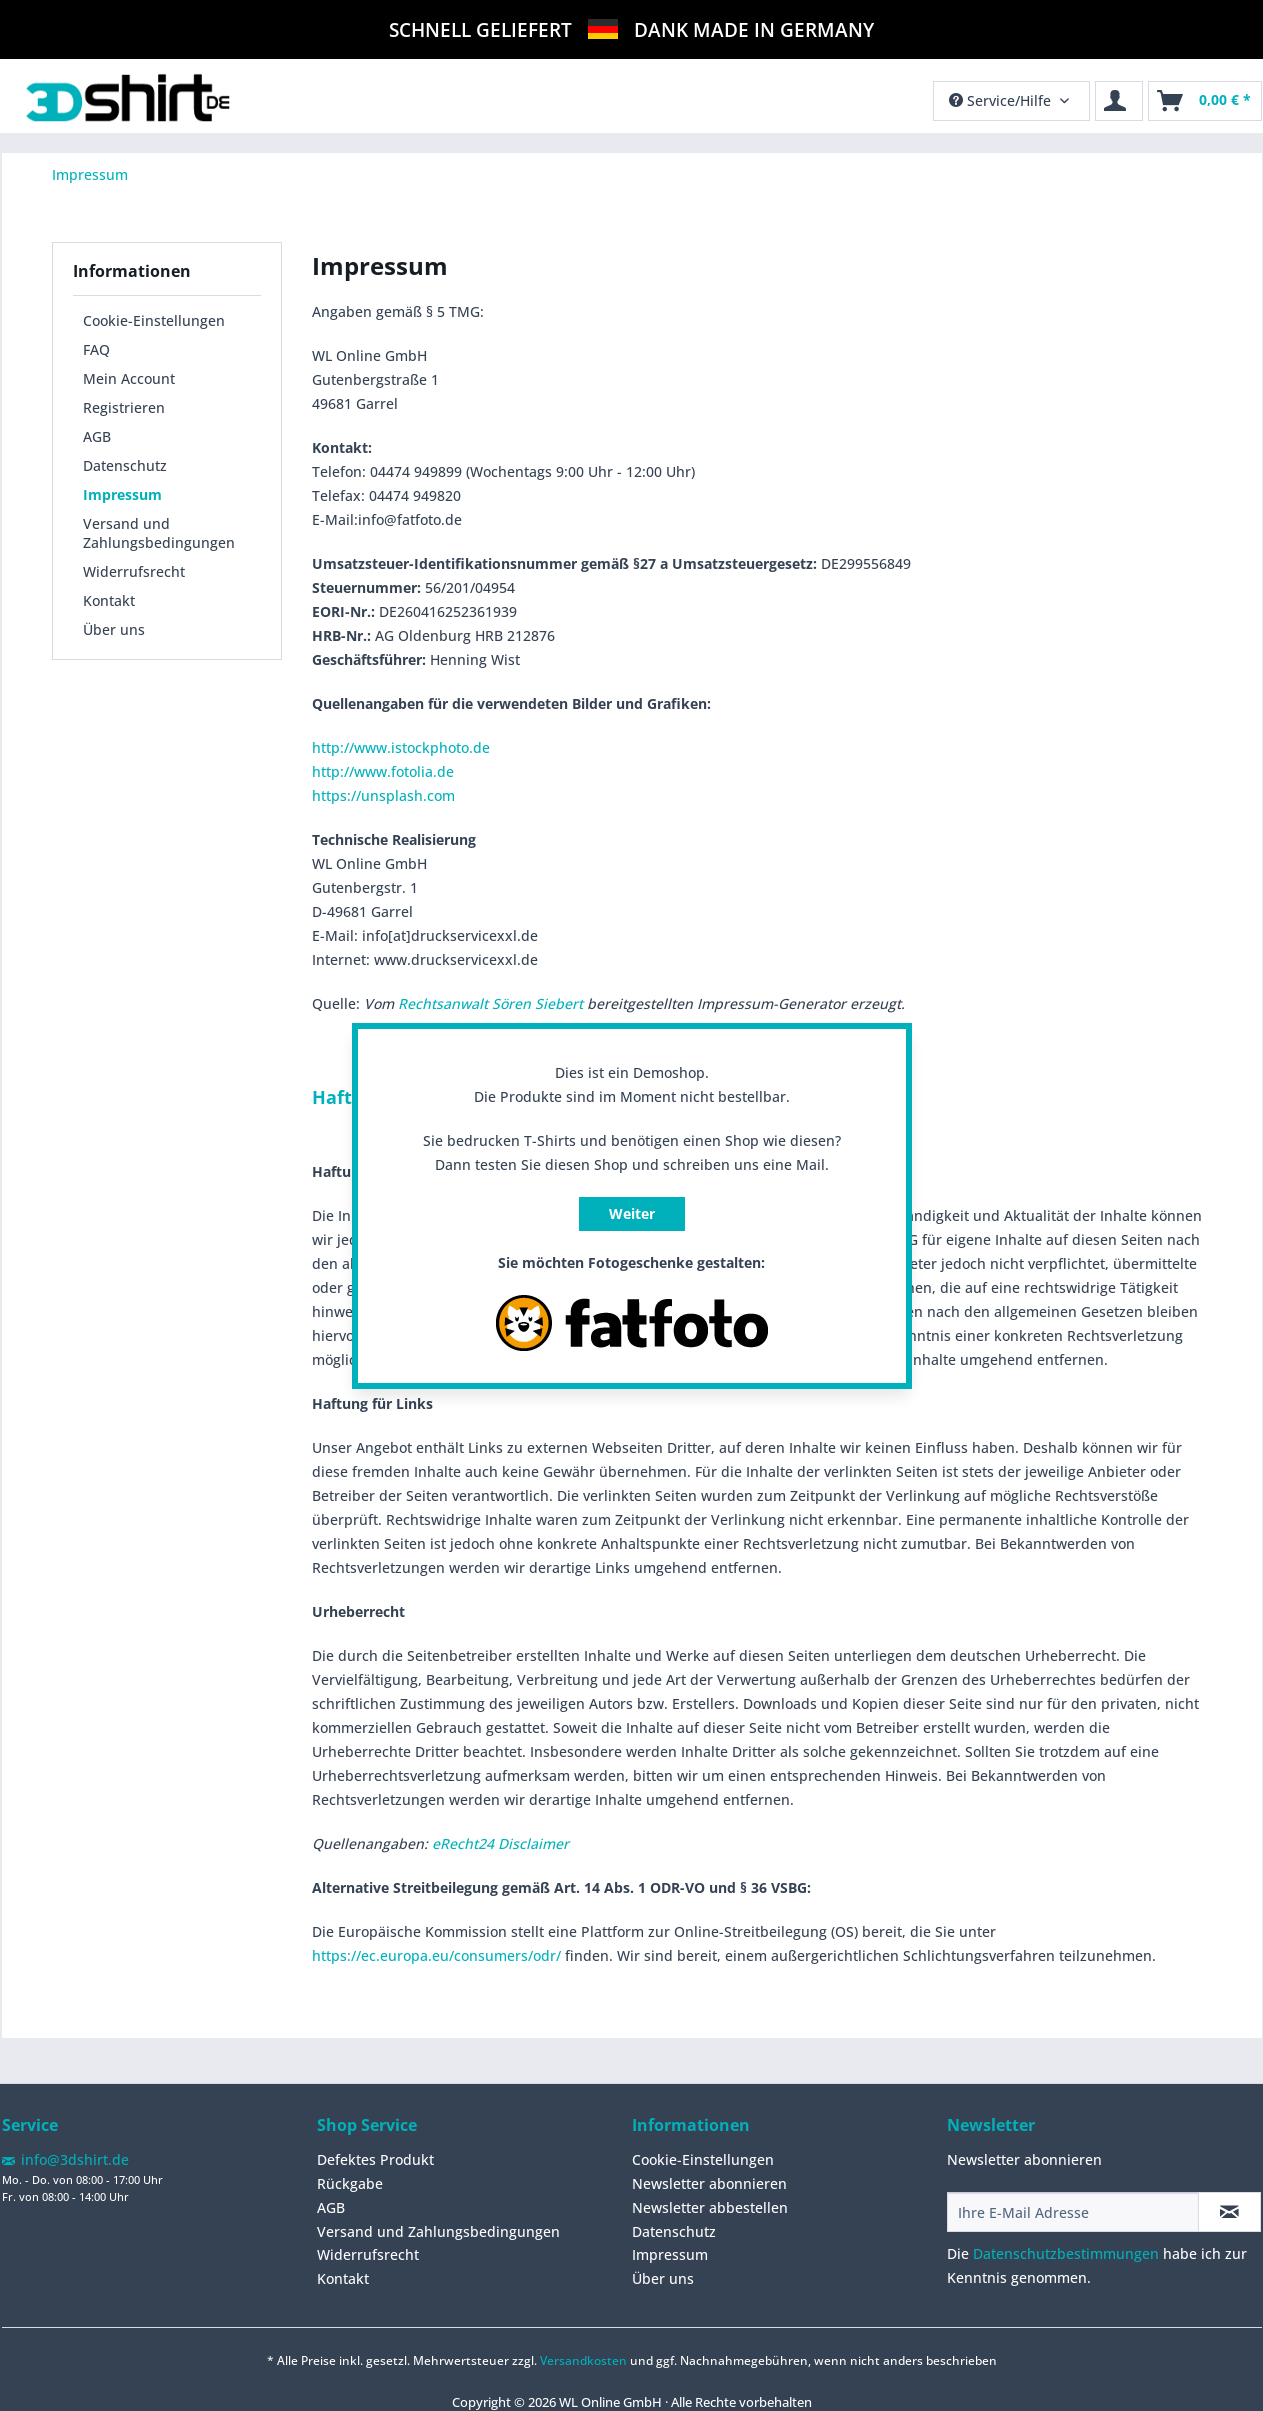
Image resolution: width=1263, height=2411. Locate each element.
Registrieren (124, 407)
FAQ (96, 349)
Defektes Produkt (375, 2159)
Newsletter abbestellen (710, 2207)
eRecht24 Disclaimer (500, 1843)
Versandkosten (583, 2360)
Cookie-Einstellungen (154, 320)
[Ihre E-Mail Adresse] (1073, 2212)
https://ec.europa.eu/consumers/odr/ (436, 1955)
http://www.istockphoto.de (401, 747)
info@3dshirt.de (75, 2159)
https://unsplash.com (383, 795)
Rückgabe (350, 2183)
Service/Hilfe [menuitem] (1002, 100)
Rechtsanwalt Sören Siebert (490, 1003)
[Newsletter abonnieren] (1229, 2212)
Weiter (632, 1213)
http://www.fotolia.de (383, 771)
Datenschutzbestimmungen (1066, 2253)
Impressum (122, 494)
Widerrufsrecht (134, 571)
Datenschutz (125, 465)
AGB (97, 436)
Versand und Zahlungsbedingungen (159, 533)
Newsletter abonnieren (709, 2183)
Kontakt (109, 600)
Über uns (114, 629)
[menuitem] (1205, 101)
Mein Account (129, 378)
